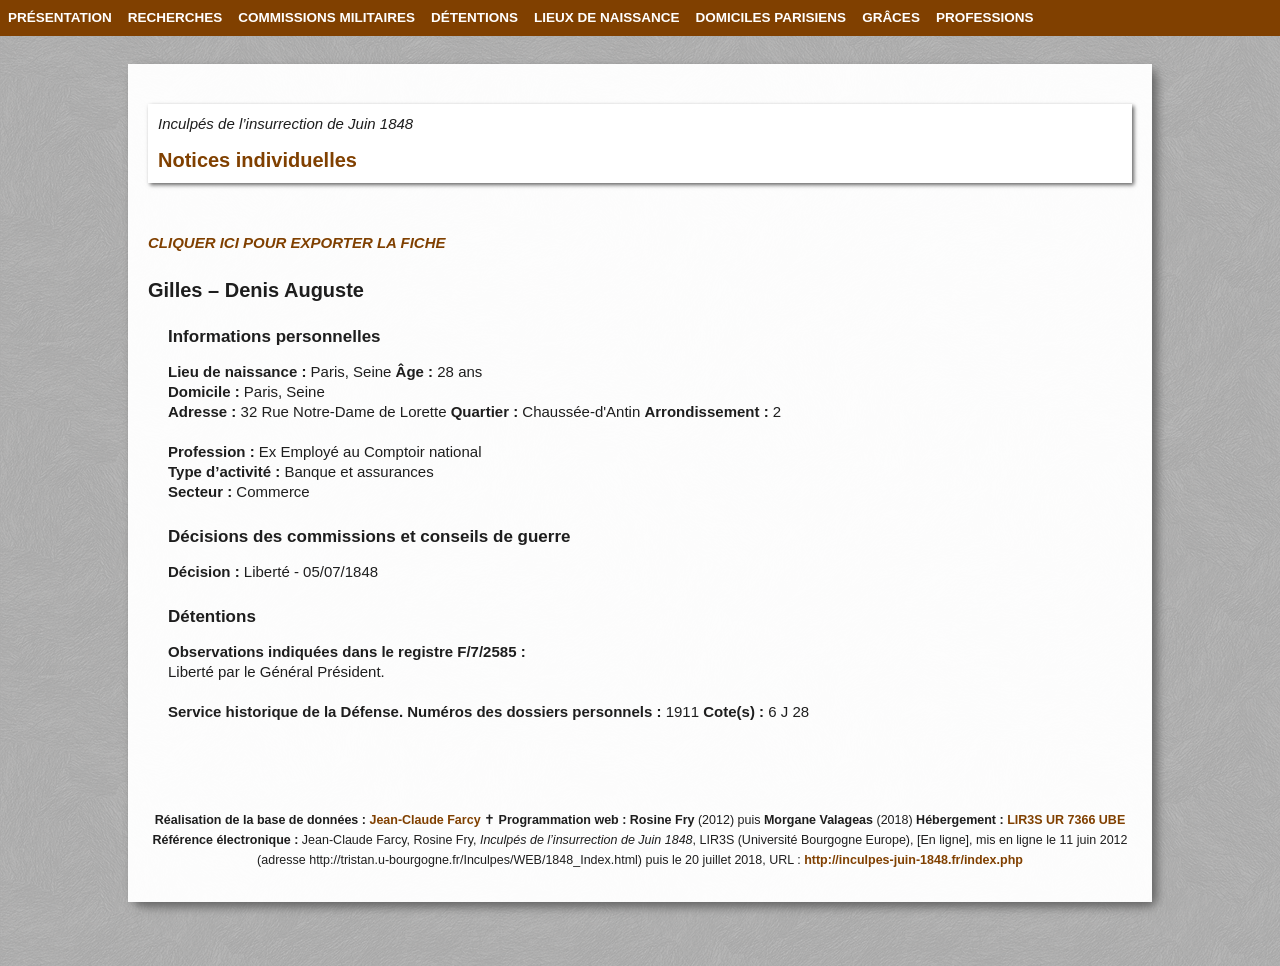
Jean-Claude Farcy (424, 820)
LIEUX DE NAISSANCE (607, 17)
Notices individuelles (257, 160)
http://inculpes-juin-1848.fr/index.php (913, 860)
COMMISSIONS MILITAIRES (326, 17)
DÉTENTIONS (474, 17)
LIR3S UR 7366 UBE (1066, 820)
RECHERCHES (175, 17)
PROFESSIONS (985, 17)
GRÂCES (891, 17)
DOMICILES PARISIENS (771, 17)
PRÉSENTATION (60, 17)
